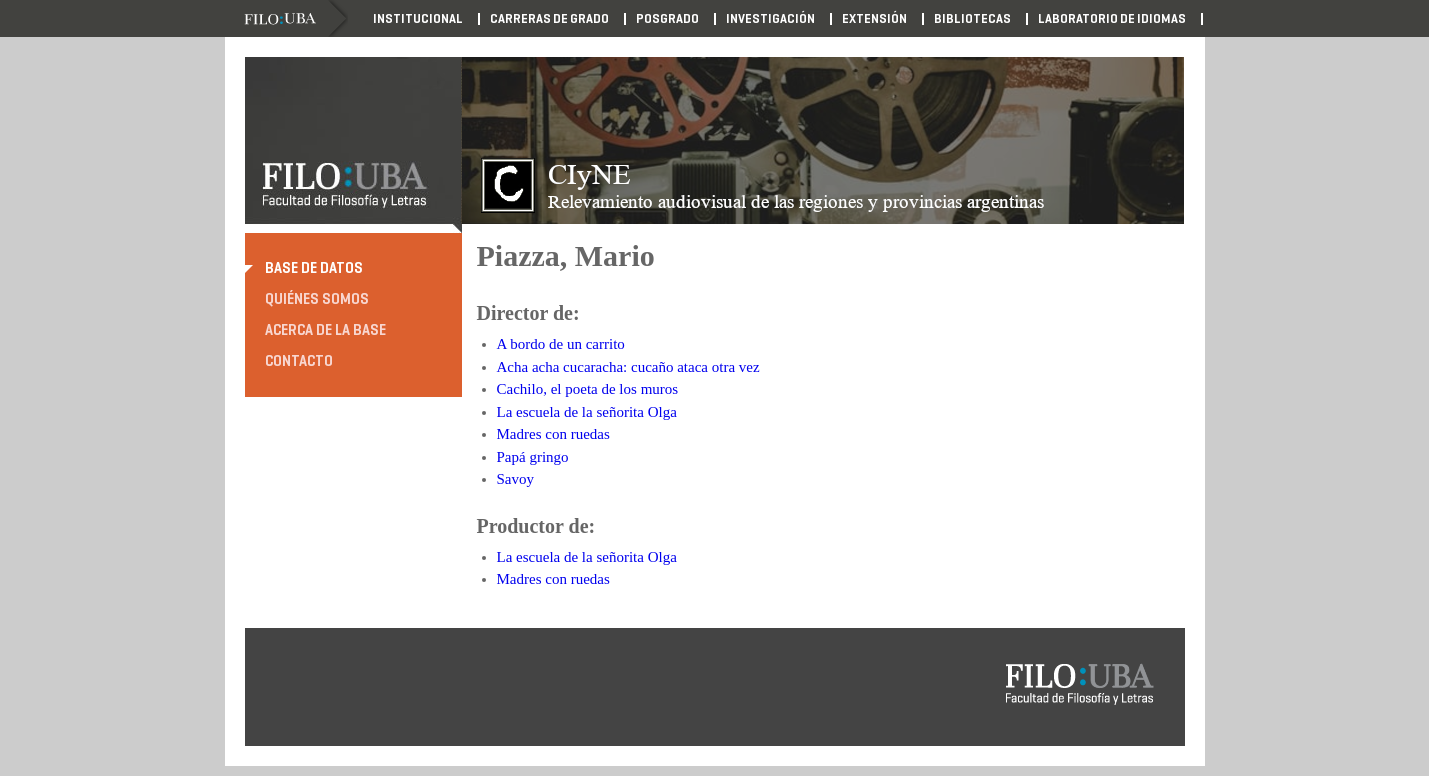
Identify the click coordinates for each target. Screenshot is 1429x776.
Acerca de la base (325, 330)
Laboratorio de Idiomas (1112, 19)
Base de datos (314, 268)
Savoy (516, 479)
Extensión (874, 19)
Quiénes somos (317, 299)
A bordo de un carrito (561, 344)
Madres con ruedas (553, 434)
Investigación (770, 19)
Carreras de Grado (549, 19)
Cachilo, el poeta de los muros (588, 389)
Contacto (299, 361)
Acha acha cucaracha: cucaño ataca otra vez (628, 367)
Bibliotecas (972, 19)
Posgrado (667, 19)
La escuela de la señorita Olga (587, 412)
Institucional (418, 19)
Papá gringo (533, 457)
